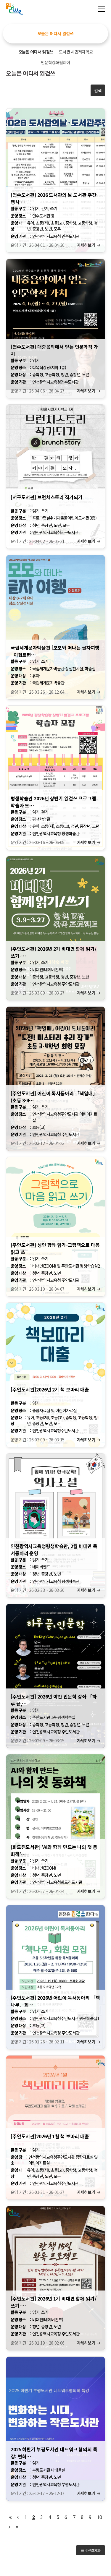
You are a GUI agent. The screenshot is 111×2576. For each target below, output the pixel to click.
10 (99, 2517)
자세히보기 (86, 245)
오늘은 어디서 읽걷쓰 (55, 33)
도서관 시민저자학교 (76, 52)
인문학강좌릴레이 (55, 62)
